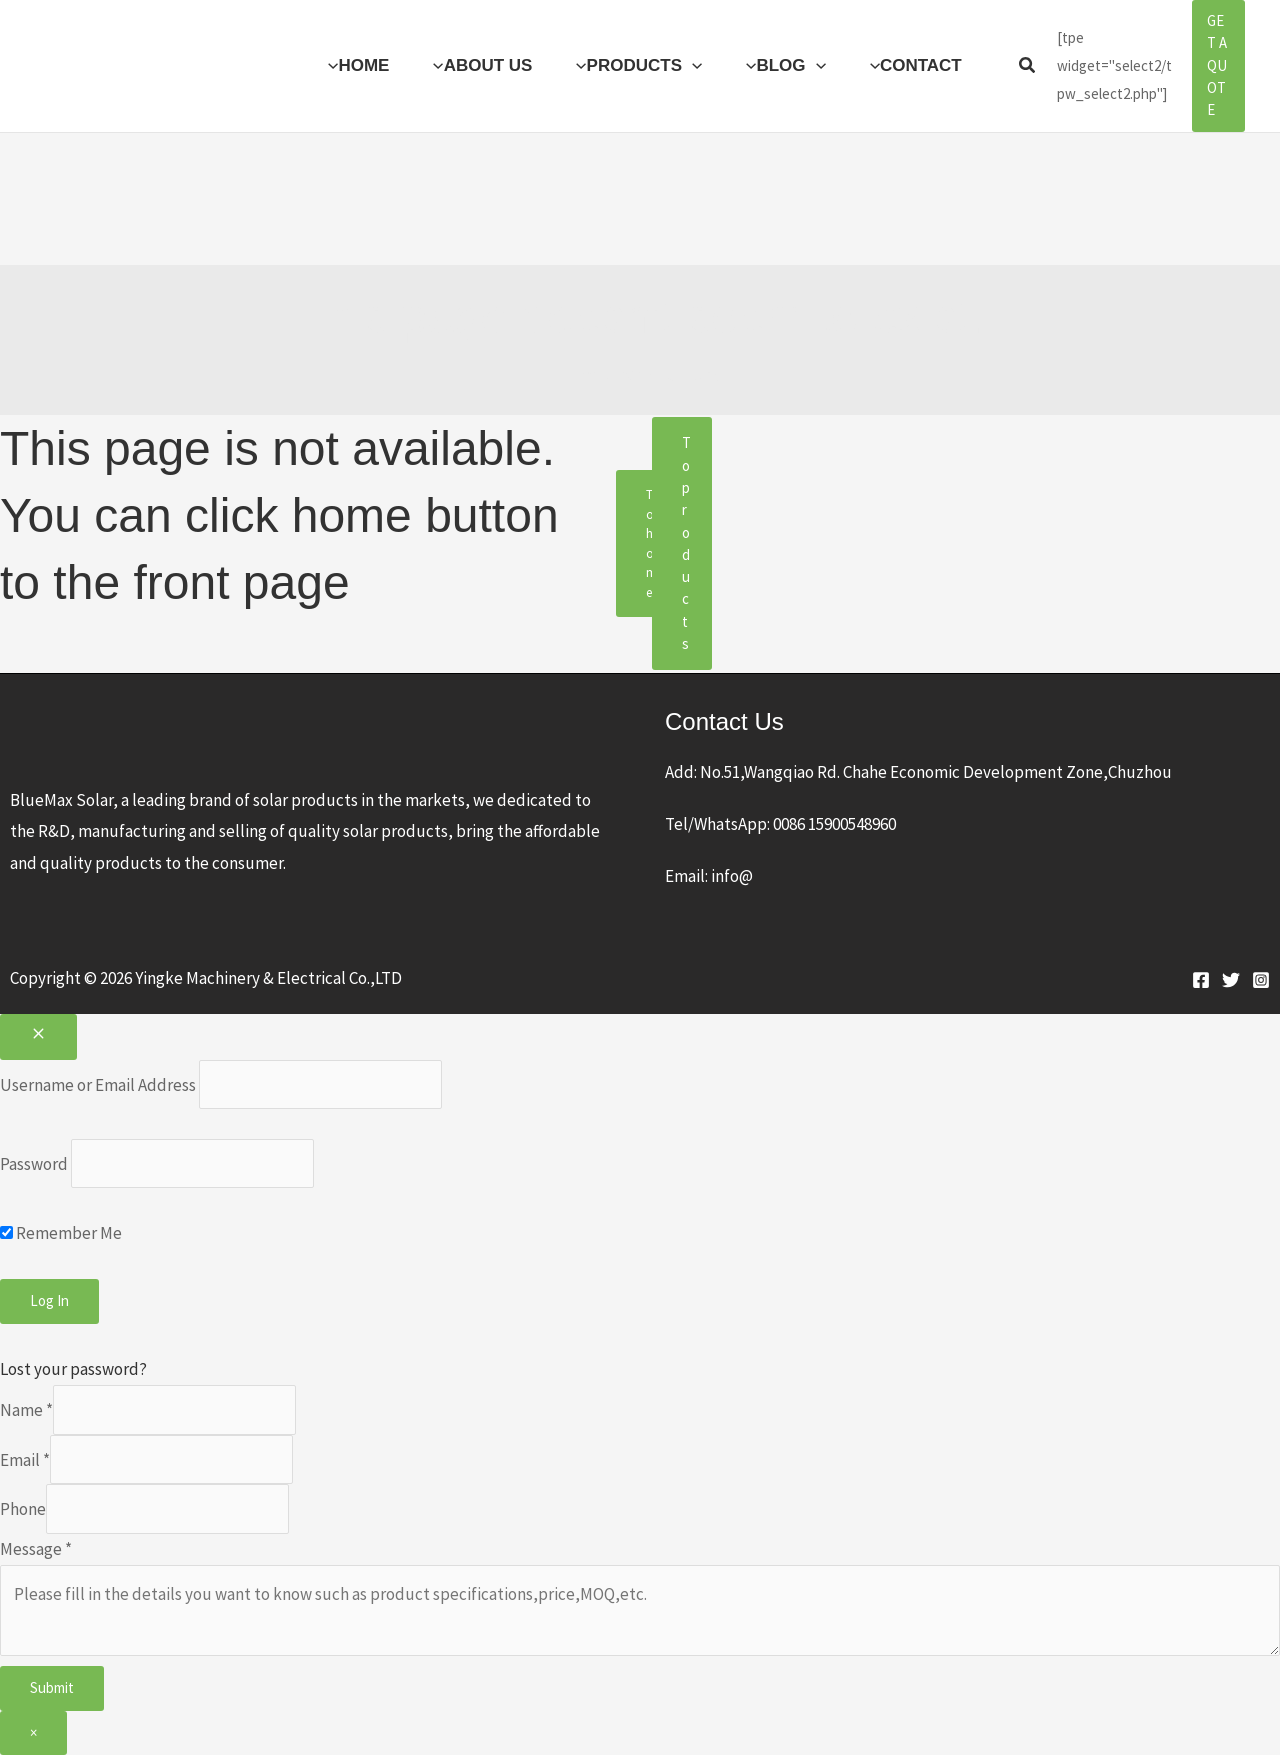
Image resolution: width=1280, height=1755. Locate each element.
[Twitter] (1231, 980)
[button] (692, 66)
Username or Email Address (98, 1084)
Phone (23, 1509)
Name (26, 1410)
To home (651, 543)
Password (34, 1164)
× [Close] (33, 1732)
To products (686, 543)
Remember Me (61, 1233)
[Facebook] (1201, 980)
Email (25, 1459)
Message (36, 1549)
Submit (52, 1687)
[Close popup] (38, 1036)
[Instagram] (1261, 980)
